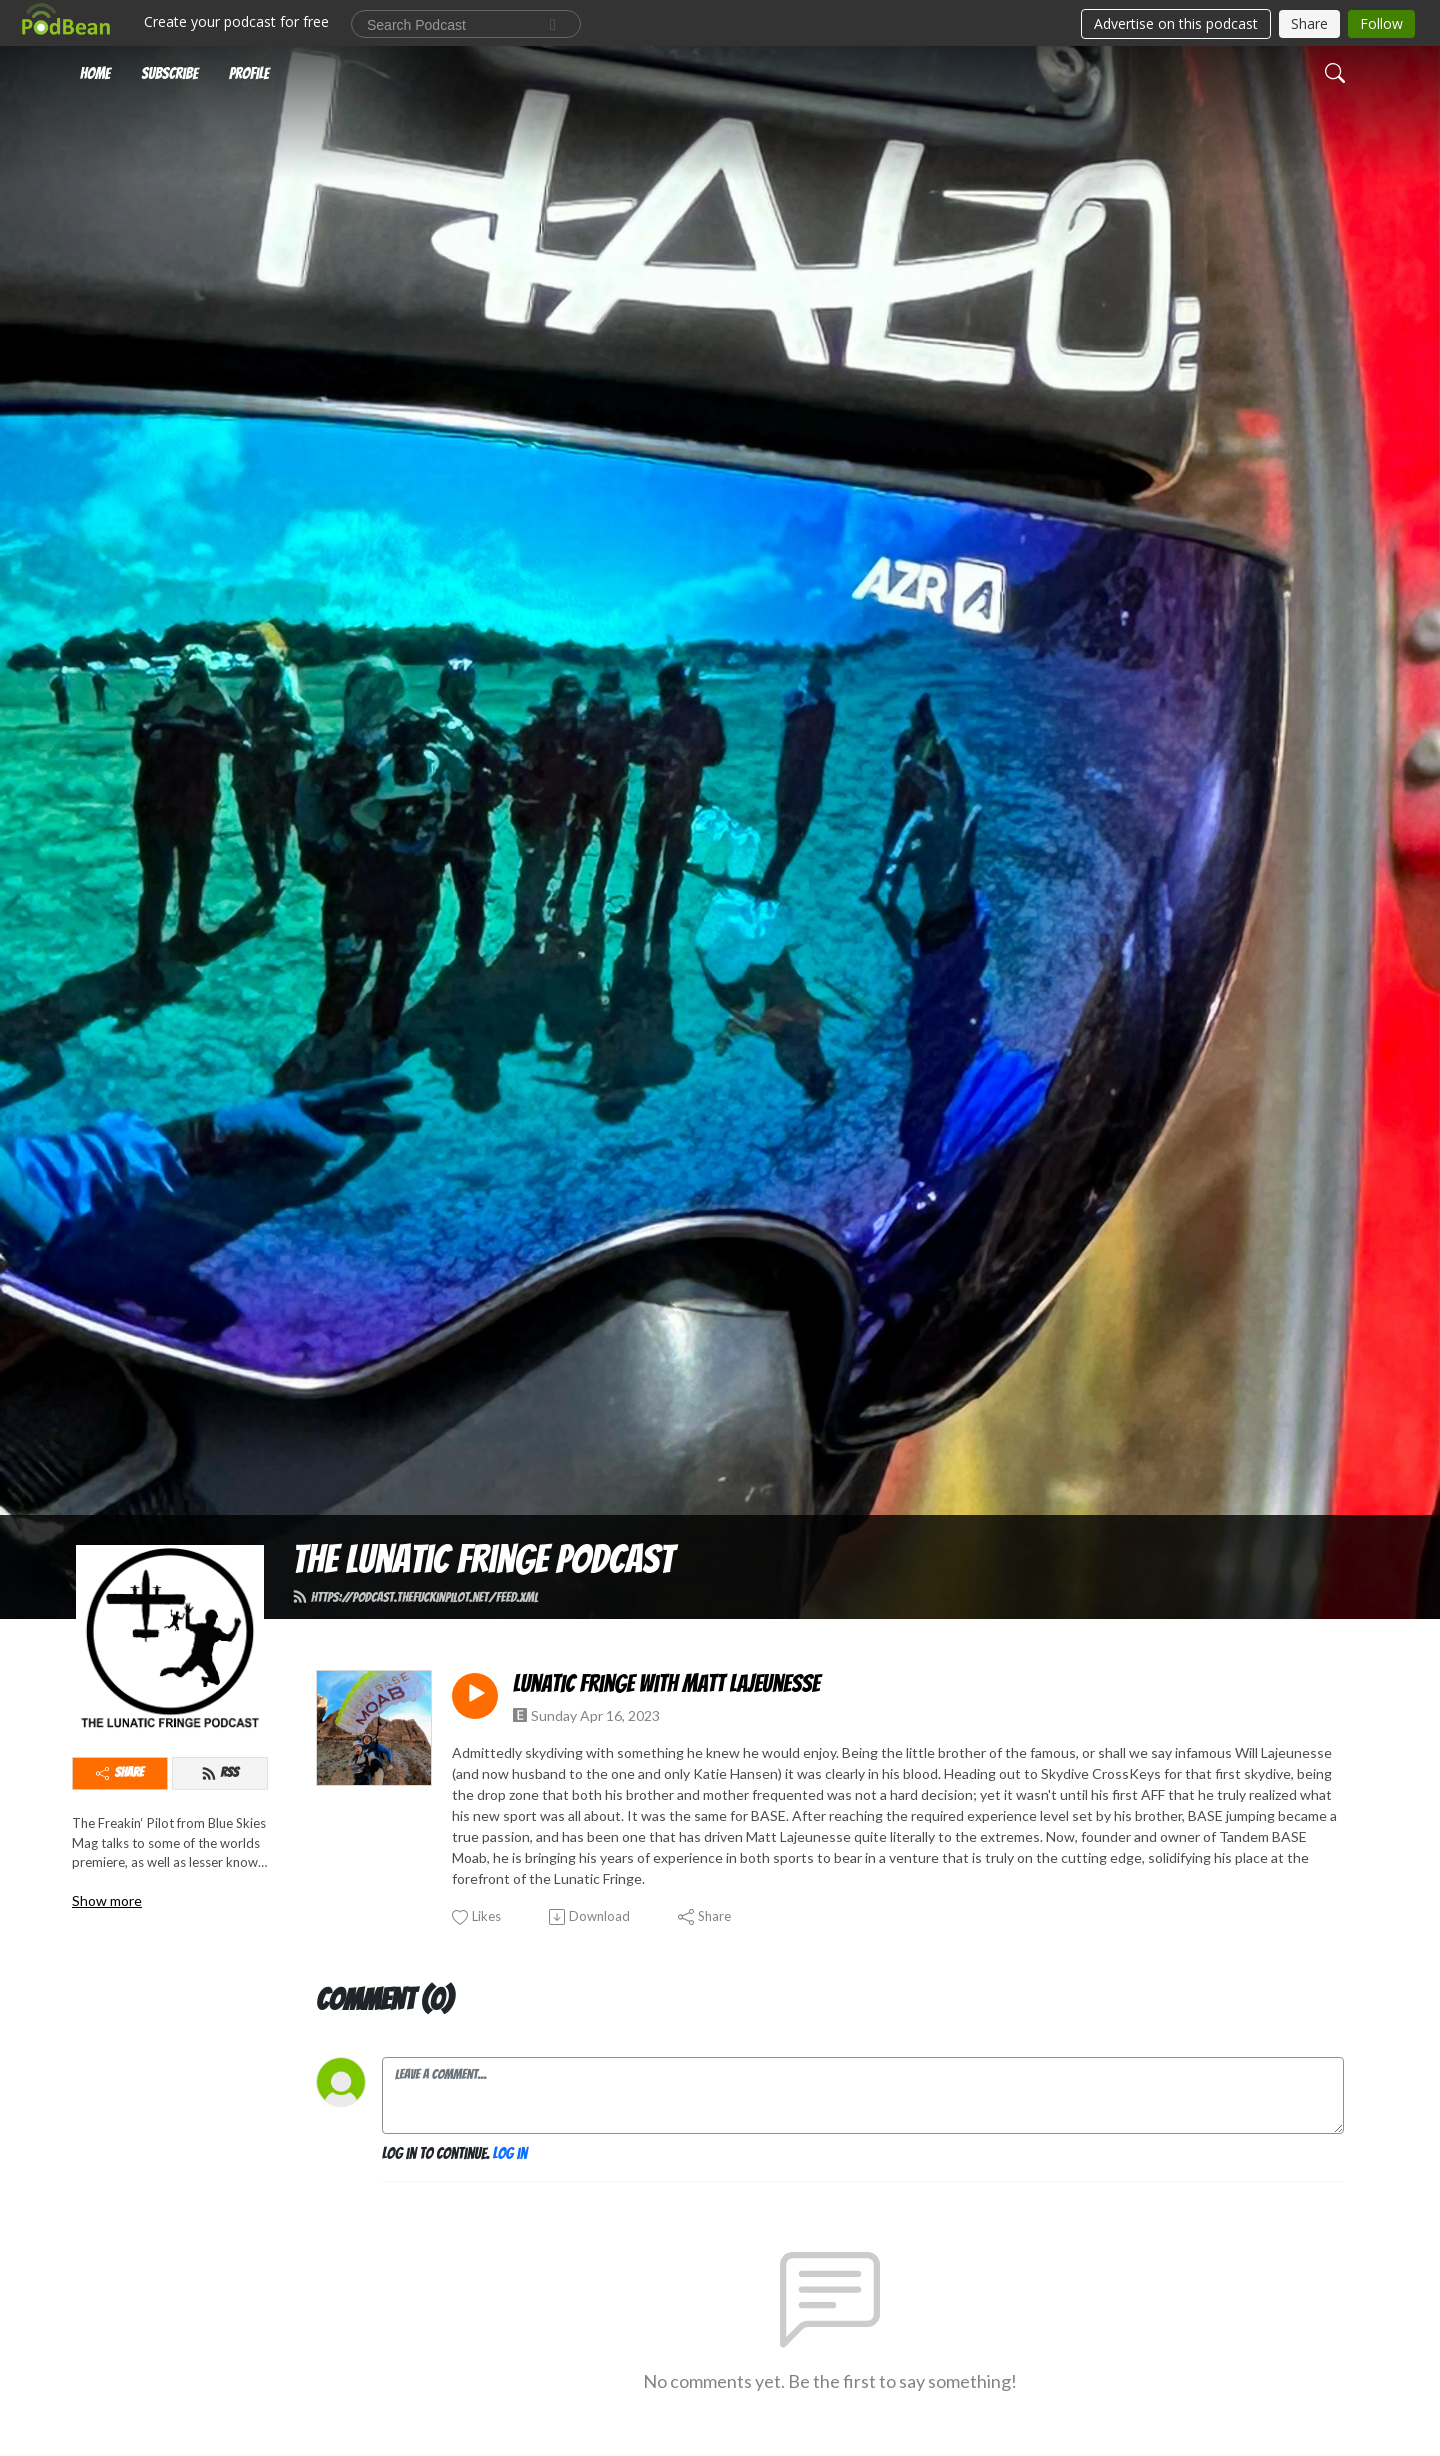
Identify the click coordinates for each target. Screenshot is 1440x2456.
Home (95, 73)
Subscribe (169, 73)
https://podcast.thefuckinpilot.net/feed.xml (415, 1597)
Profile (249, 73)
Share (119, 1772)
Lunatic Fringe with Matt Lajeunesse (666, 1683)
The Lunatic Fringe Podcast (483, 1559)
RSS (219, 1773)
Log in (510, 2153)
